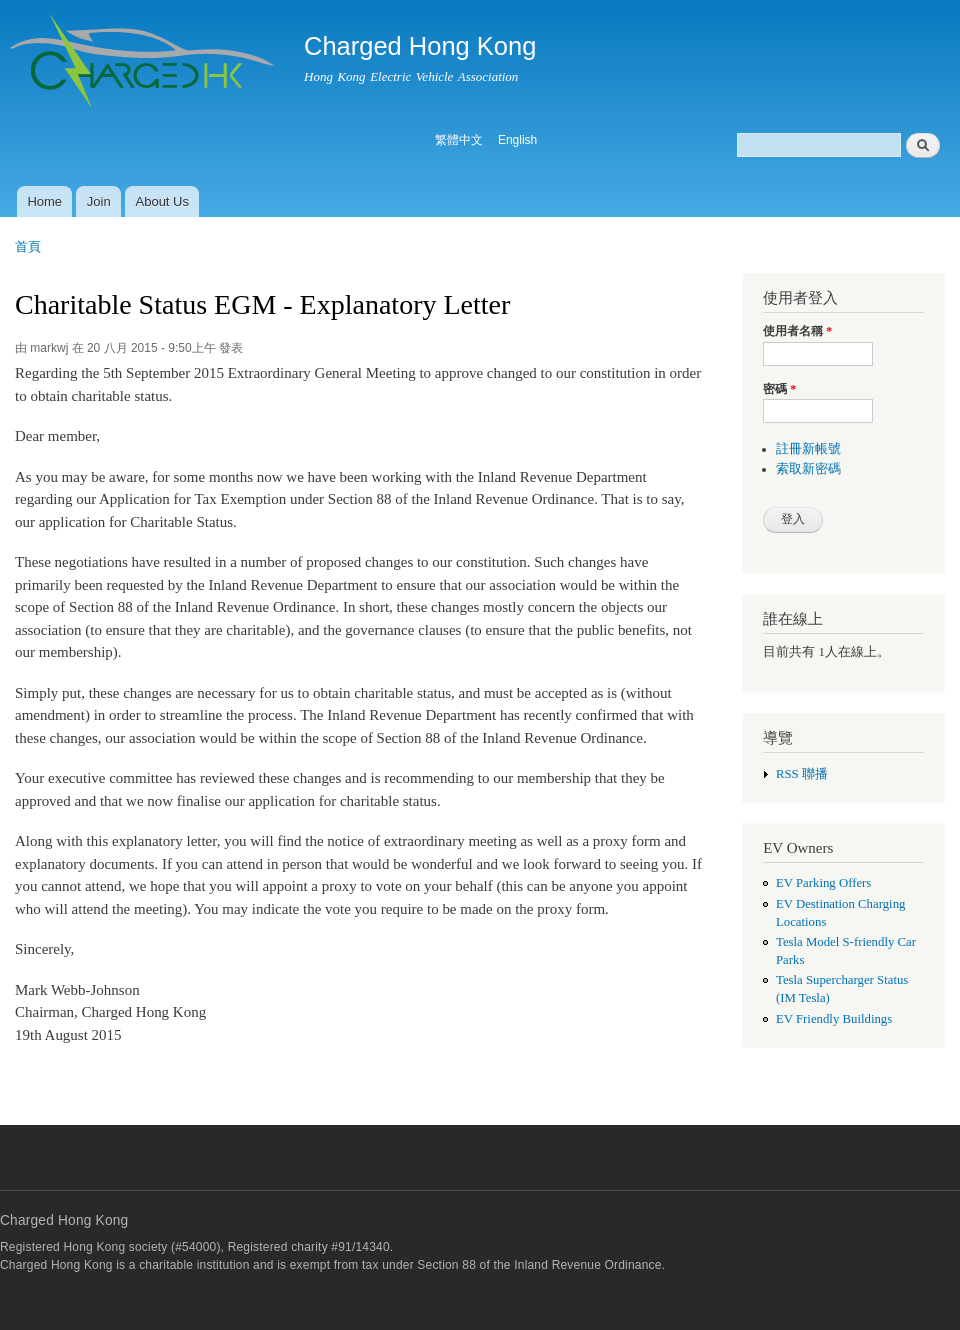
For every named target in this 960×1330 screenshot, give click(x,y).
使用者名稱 (797, 331)
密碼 (779, 389)
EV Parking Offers (823, 883)
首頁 (28, 246)
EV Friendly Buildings (834, 1019)
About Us (162, 201)
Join (99, 201)
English (517, 140)
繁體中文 (459, 140)
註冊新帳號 (808, 449)
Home (44, 201)
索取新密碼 (808, 469)
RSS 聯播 (802, 774)
